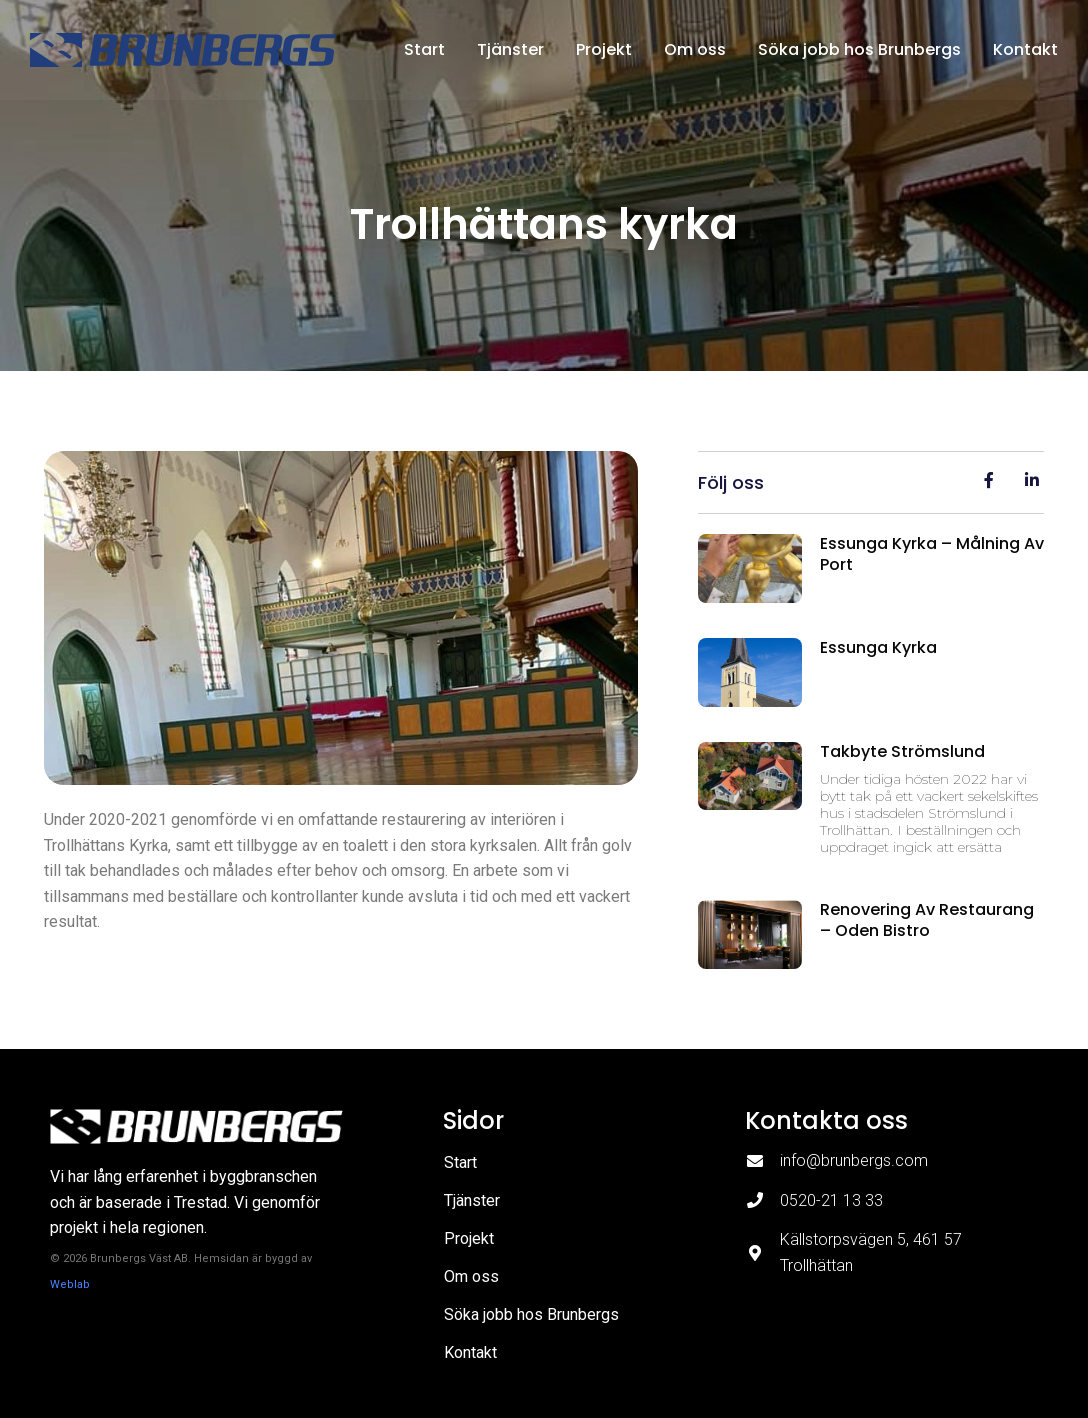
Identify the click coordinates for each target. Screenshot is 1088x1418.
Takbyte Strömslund (902, 751)
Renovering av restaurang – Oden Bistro (927, 920)
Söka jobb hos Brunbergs (859, 49)
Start (424, 49)
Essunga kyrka (878, 647)
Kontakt (1025, 49)
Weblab (70, 1284)
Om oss (695, 49)
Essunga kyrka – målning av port (932, 554)
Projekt (604, 49)
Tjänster (510, 49)
